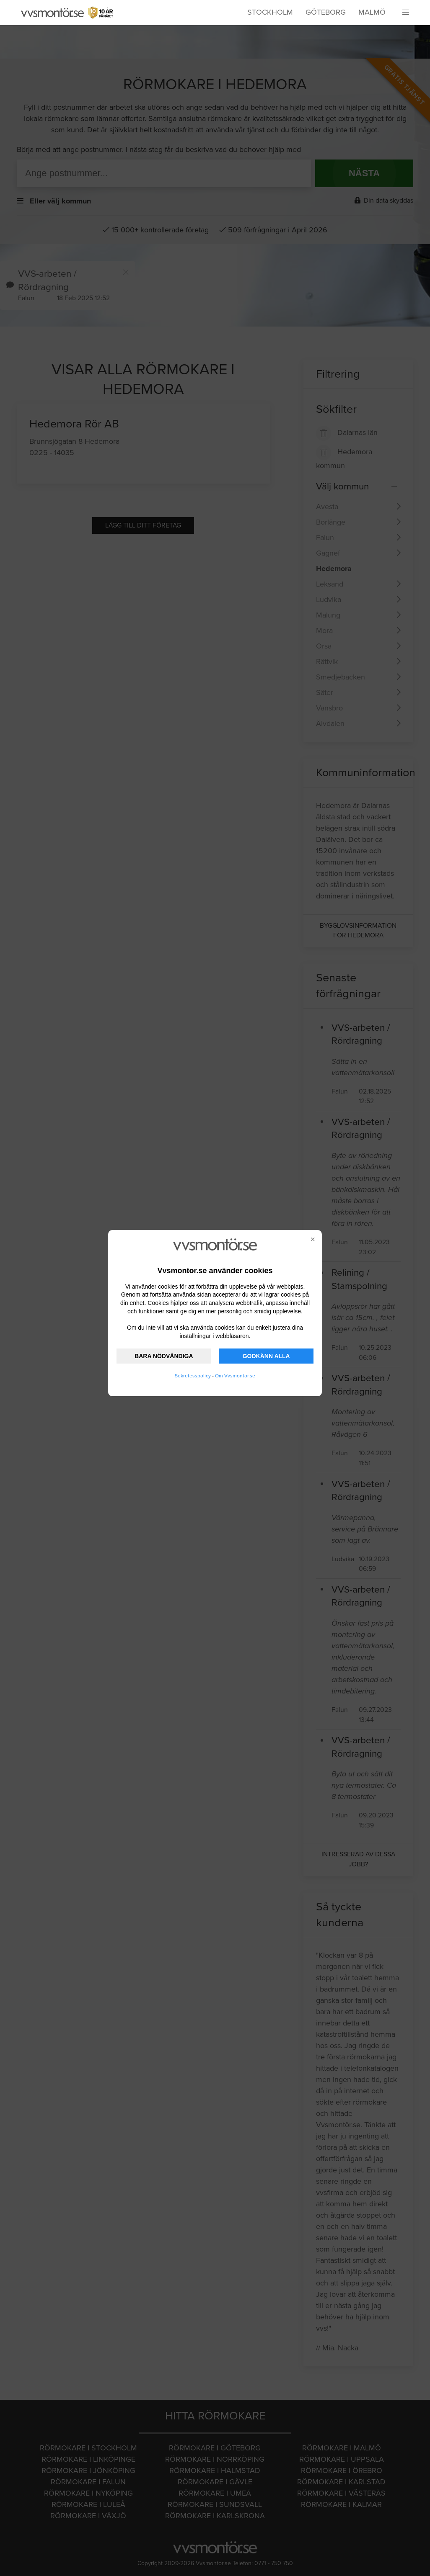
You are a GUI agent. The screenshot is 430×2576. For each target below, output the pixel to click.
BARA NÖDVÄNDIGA (164, 1356)
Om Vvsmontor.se (235, 1376)
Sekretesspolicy (193, 1376)
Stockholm (270, 12)
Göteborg (326, 12)
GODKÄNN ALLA (266, 1356)
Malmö (372, 12)
